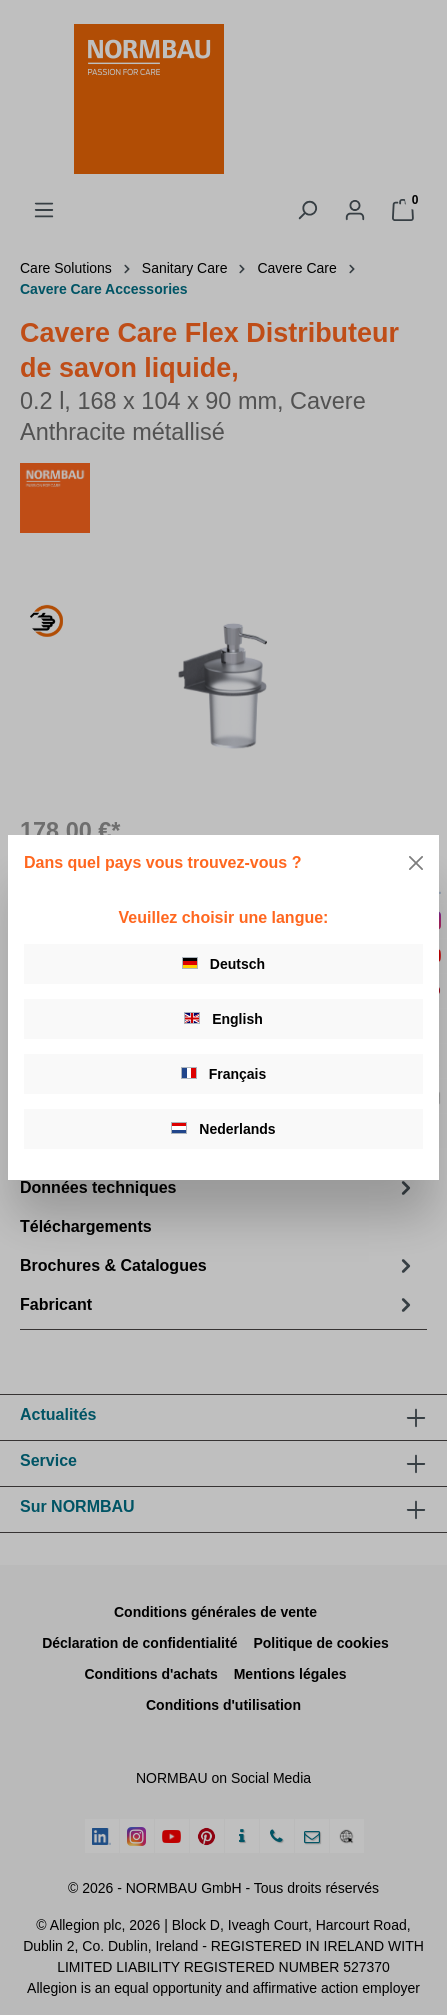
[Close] (416, 863)
